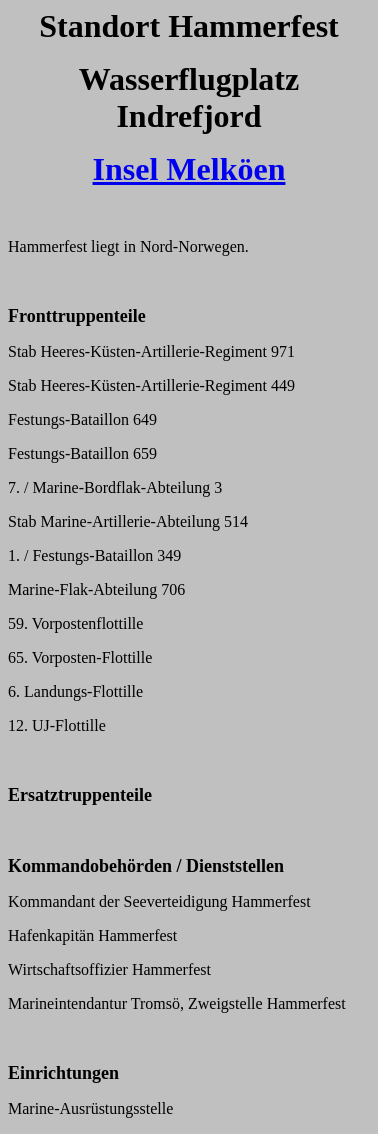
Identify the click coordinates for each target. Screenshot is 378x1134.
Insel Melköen (189, 169)
